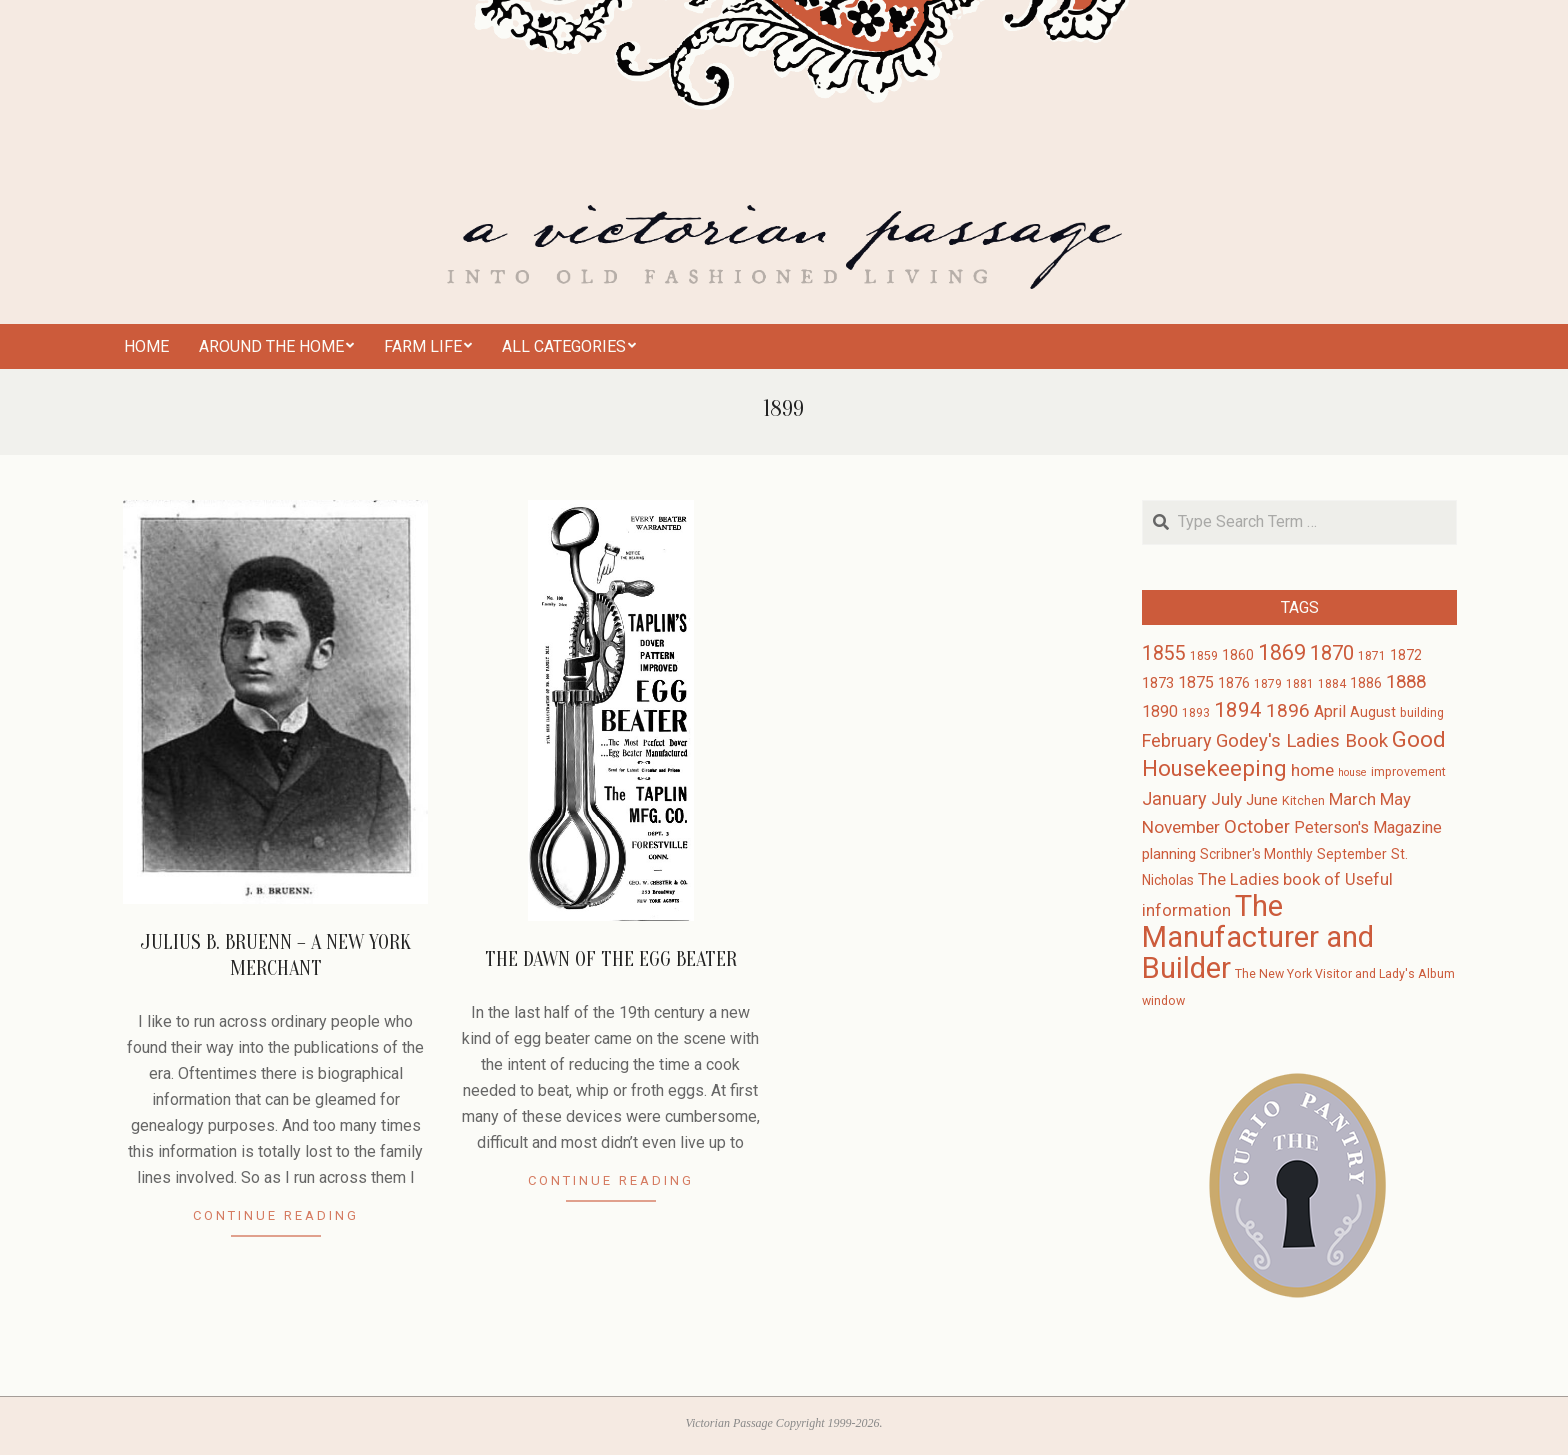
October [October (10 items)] (1257, 827)
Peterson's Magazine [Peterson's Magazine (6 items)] (1368, 827)
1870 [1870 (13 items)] (1332, 653)
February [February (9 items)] (1177, 740)
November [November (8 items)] (1181, 827)
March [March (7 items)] (1352, 799)
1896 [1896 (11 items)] (1288, 710)
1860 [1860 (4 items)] (1238, 655)
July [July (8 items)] (1226, 799)
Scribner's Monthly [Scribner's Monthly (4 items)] (1256, 854)
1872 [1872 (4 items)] (1406, 655)
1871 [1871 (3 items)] (1372, 656)
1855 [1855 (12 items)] (1164, 653)
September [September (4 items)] (1352, 854)
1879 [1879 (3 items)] (1268, 684)
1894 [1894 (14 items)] (1238, 710)
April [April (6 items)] (1330, 711)
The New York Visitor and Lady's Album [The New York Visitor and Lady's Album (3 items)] (1345, 974)
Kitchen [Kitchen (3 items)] (1303, 801)
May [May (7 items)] (1395, 799)
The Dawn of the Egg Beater (611, 959)
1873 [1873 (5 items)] (1158, 683)
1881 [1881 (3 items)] (1300, 684)
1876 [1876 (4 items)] (1234, 683)
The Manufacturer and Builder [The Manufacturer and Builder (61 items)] (1258, 937)
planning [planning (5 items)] (1169, 854)
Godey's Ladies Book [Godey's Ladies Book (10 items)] (1302, 741)
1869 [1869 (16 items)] (1282, 652)
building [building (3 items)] (1422, 713)
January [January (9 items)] (1174, 798)
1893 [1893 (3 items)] (1196, 713)
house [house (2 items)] (1352, 772)
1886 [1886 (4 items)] (1366, 683)
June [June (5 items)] (1262, 800)
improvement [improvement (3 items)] (1408, 772)
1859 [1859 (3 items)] (1204, 656)
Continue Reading (276, 1215)
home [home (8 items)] (1312, 770)
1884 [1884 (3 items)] (1332, 684)
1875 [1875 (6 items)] (1196, 682)
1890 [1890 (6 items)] (1160, 711)
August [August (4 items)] (1373, 712)
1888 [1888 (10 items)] (1406, 682)
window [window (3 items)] (1163, 1001)
